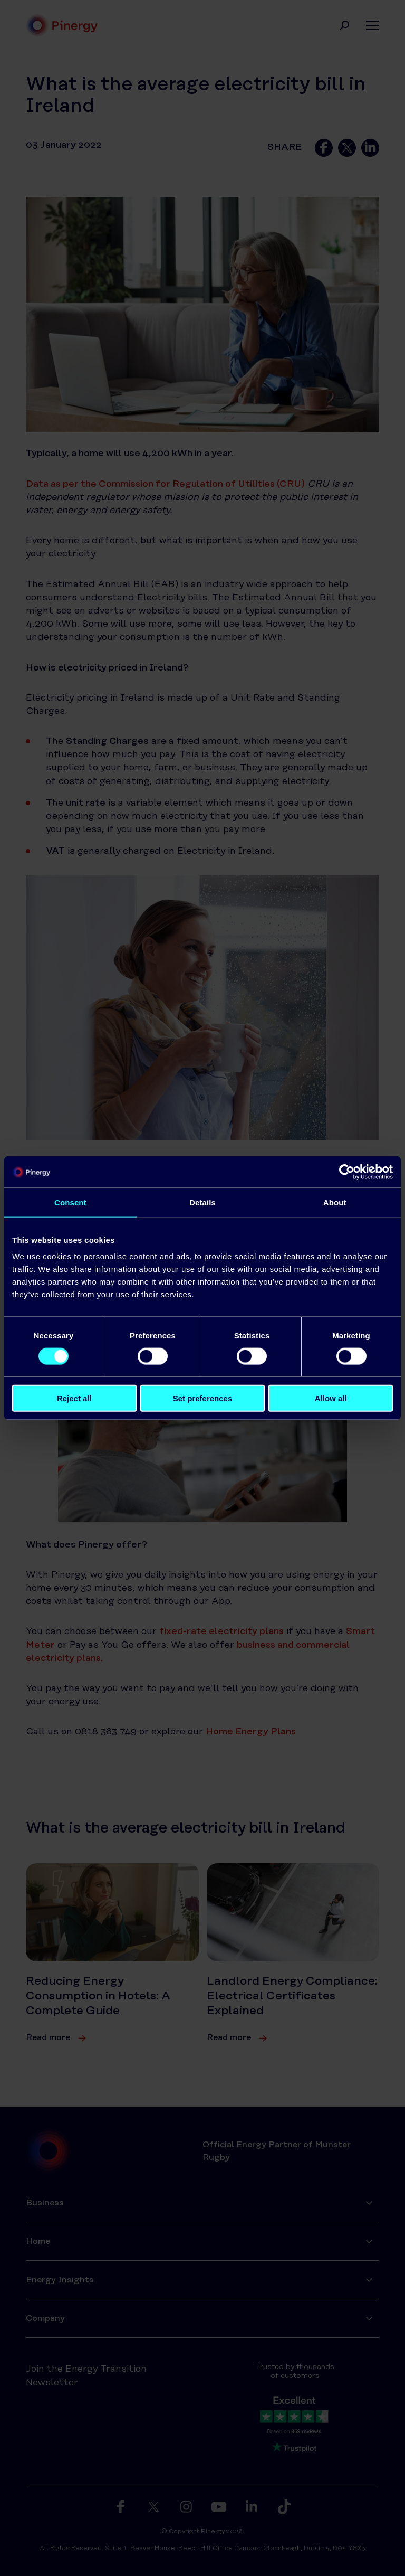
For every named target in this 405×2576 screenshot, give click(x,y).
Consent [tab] (70, 1201)
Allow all (331, 1398)
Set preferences (203, 1398)
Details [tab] (202, 1201)
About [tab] (334, 1201)
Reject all (74, 1398)
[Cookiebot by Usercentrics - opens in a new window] (347, 1172)
